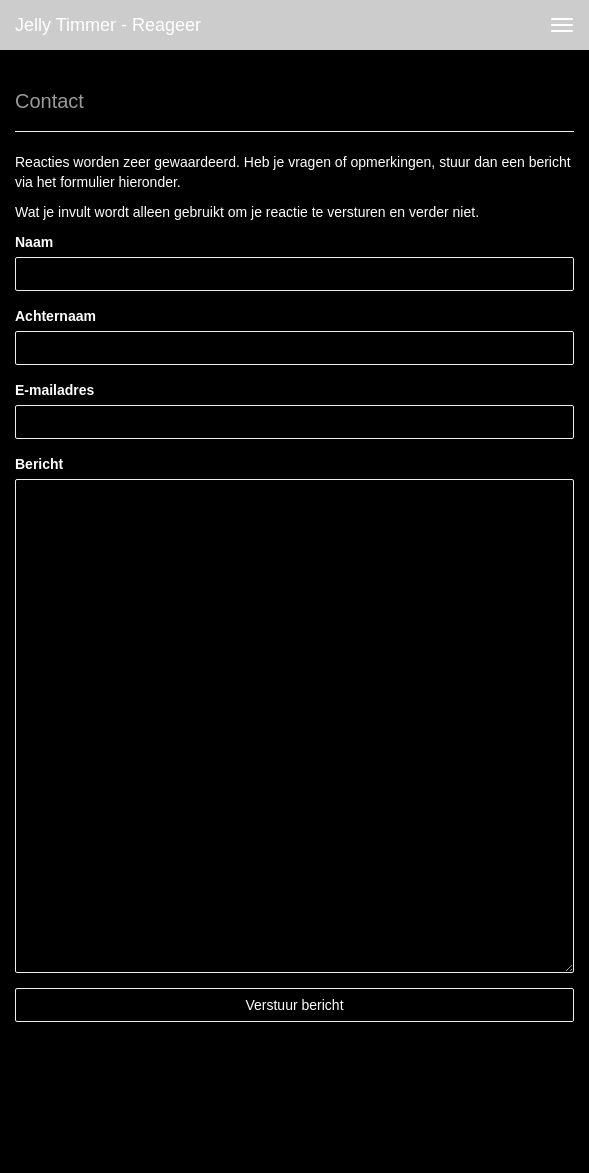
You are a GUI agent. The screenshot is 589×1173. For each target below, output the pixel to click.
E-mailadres (54, 390)
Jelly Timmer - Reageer (108, 25)
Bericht (39, 464)
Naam (34, 242)
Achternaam (55, 316)
